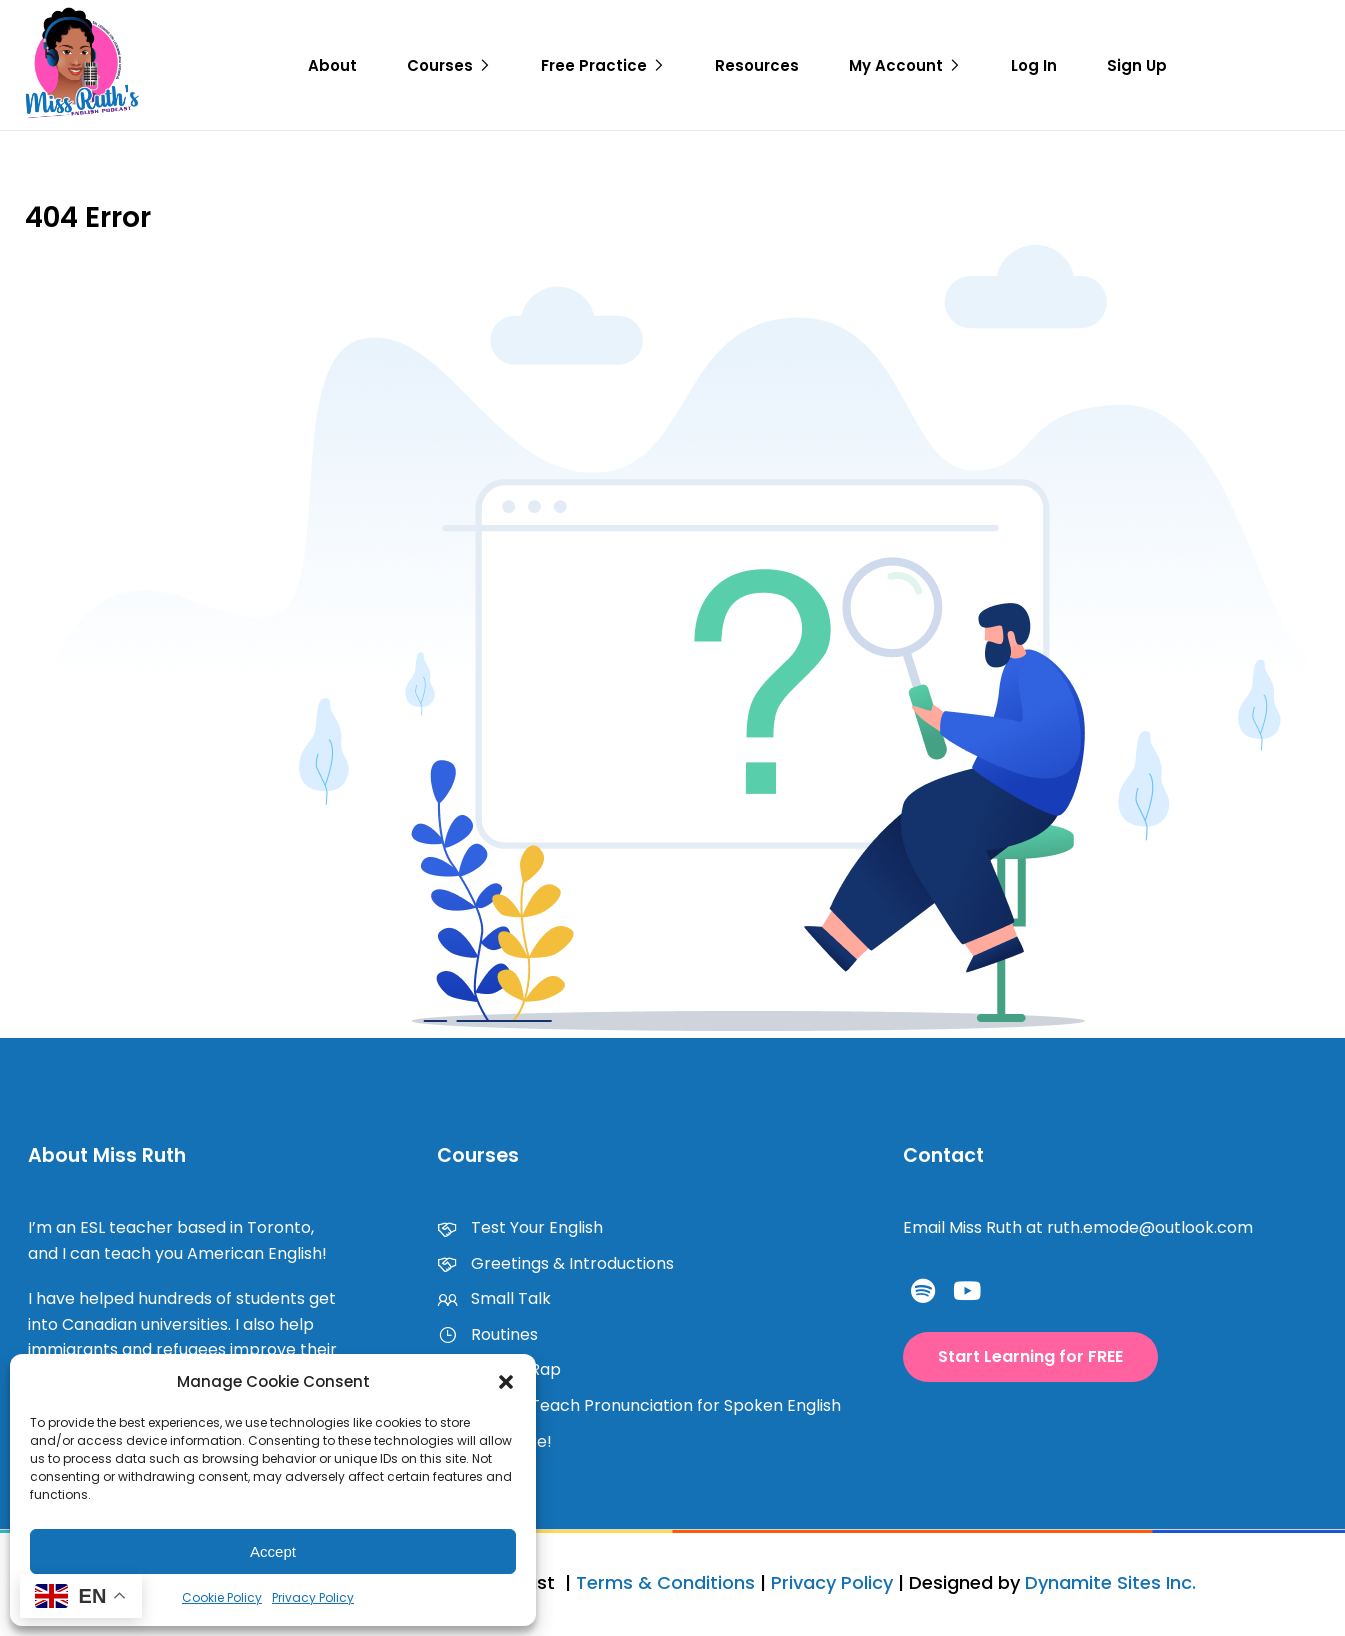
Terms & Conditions (665, 1582)
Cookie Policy (222, 1597)
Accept (273, 1551)
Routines (487, 1334)
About (332, 65)
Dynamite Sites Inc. (1110, 1582)
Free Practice (594, 65)
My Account (896, 65)
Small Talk (494, 1298)
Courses (440, 65)
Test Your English (520, 1227)
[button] (506, 1382)
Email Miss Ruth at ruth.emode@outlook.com (1078, 1227)
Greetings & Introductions (555, 1263)
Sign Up (1137, 65)
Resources (757, 65)
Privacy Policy (313, 1597)
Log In (1034, 65)
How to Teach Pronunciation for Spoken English (639, 1405)
